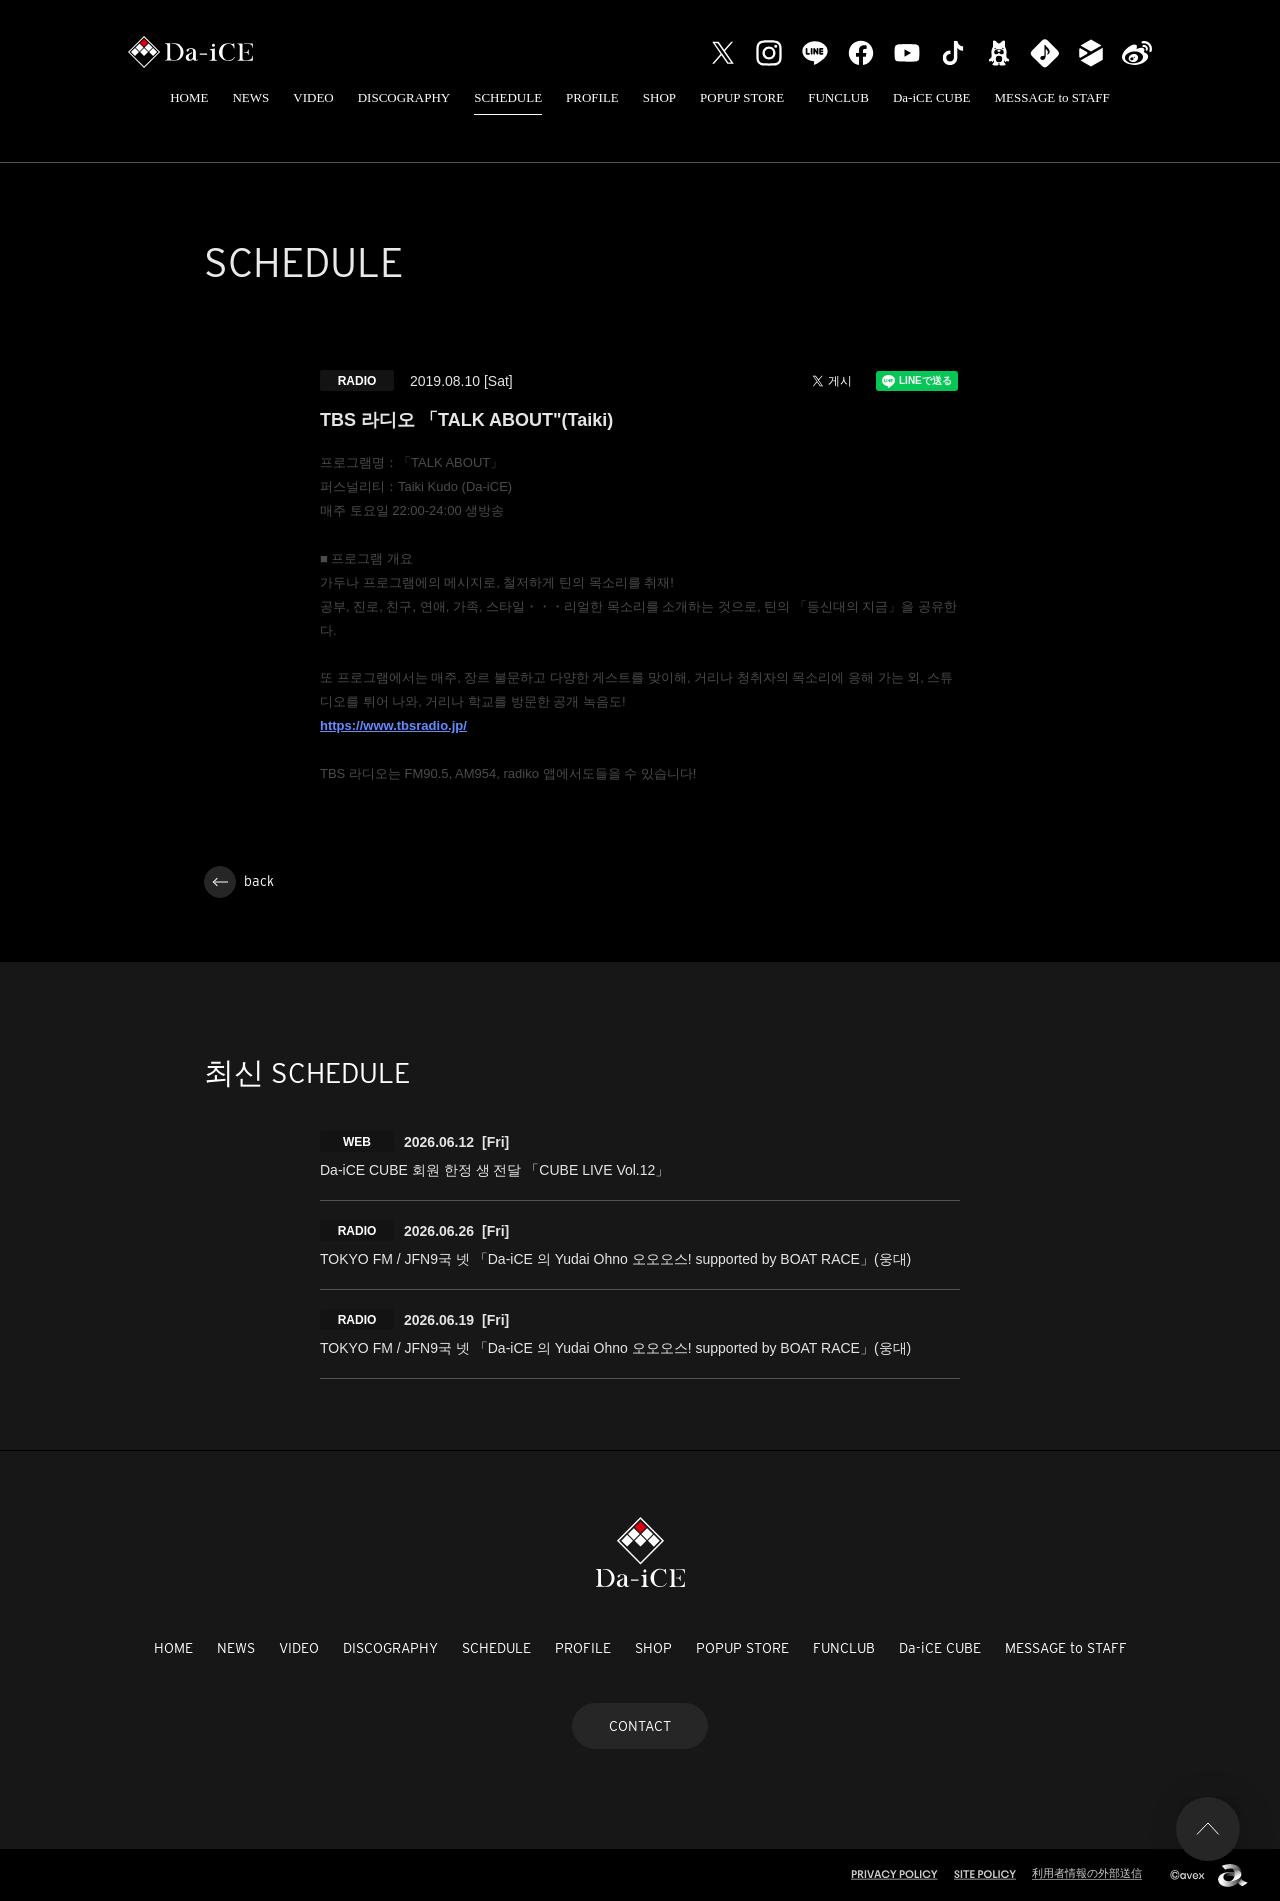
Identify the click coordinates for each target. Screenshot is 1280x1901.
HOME (189, 97)
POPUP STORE (742, 97)
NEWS (250, 97)
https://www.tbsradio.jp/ (393, 725)
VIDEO (313, 97)
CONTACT (640, 1726)
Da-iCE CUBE (932, 97)
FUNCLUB (838, 97)
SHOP (659, 97)
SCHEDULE (508, 97)
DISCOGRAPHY (404, 97)
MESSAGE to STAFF (1052, 97)
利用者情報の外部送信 (1087, 1873)
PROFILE (592, 97)
